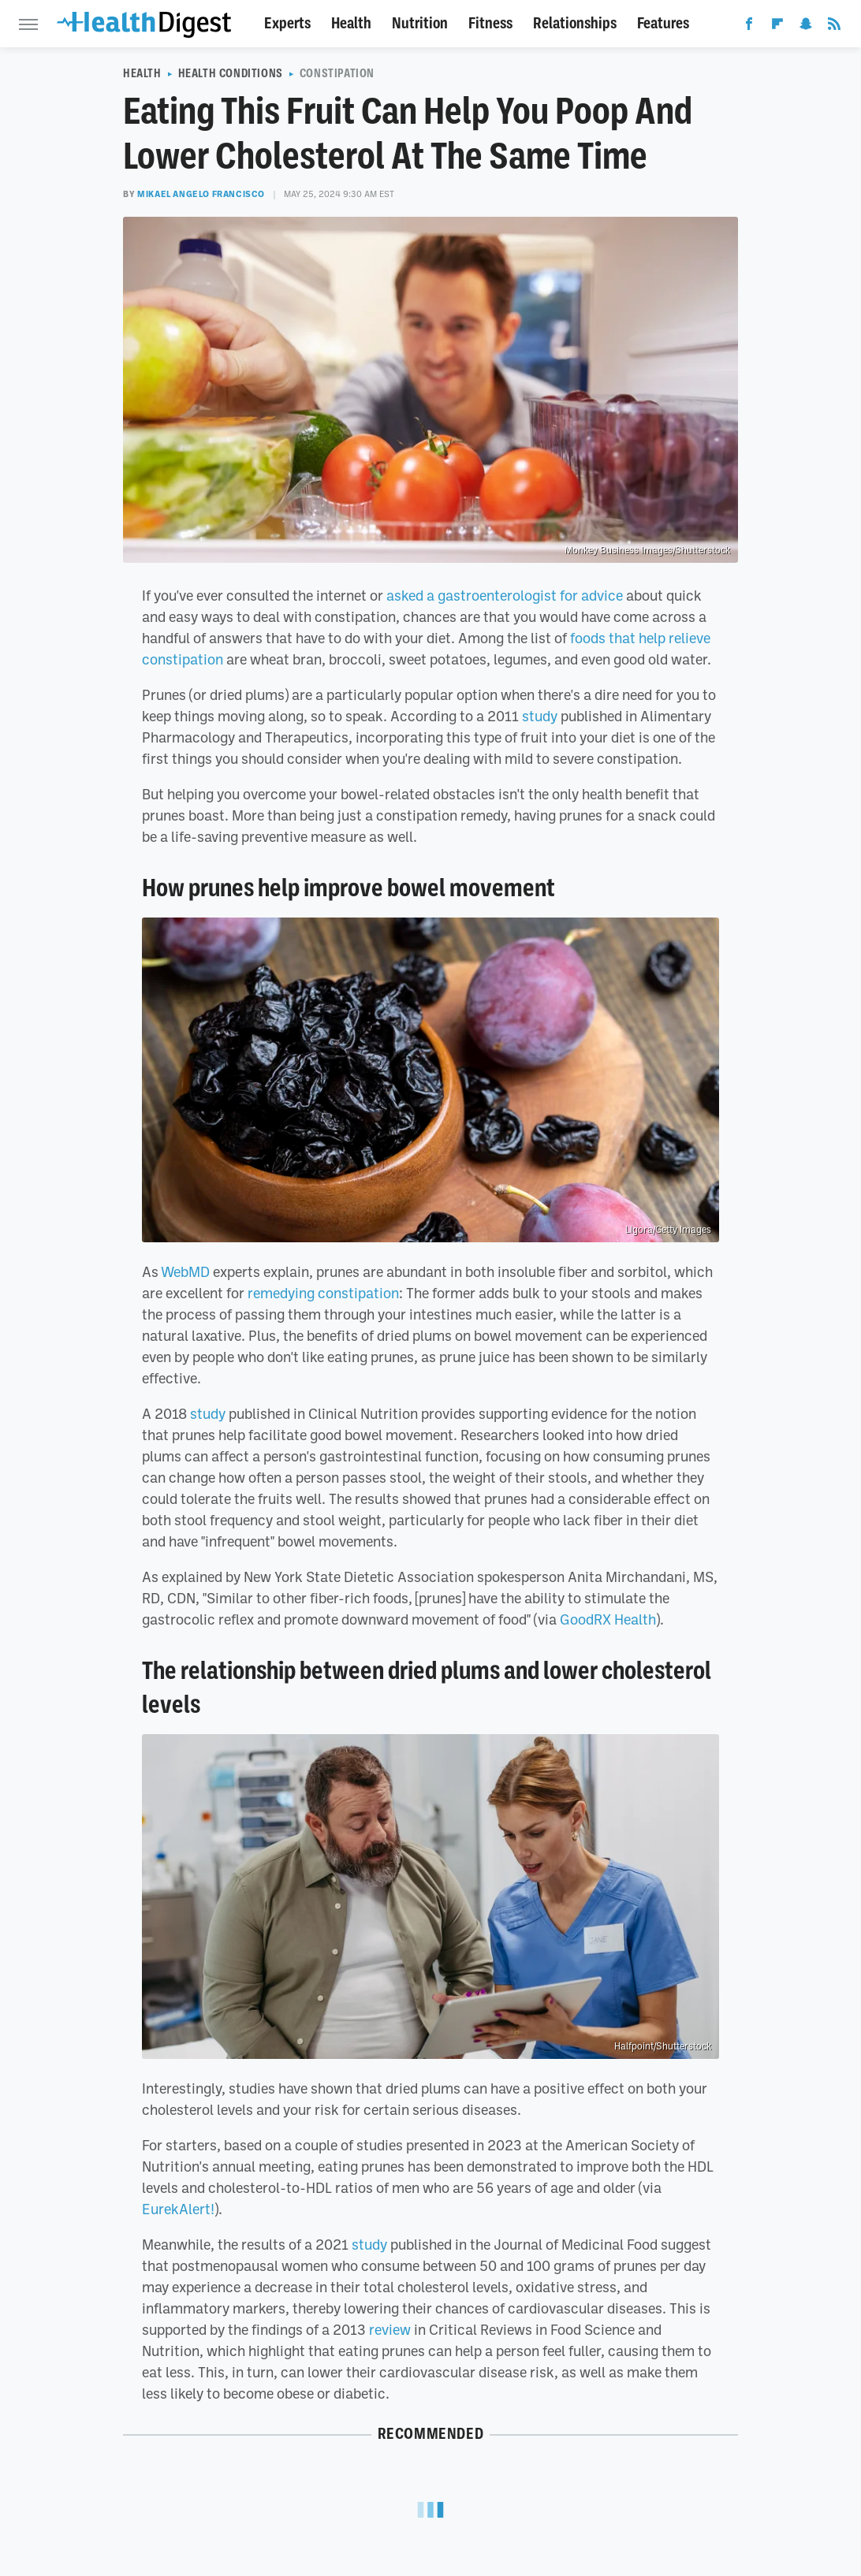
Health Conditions (230, 73)
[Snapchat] (806, 27)
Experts (287, 23)
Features (663, 23)
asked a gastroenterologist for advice (504, 595)
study (539, 715)
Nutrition (420, 23)
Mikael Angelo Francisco (201, 193)
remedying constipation (323, 1292)
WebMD (185, 1271)
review (390, 2329)
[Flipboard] (777, 27)
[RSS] (834, 27)
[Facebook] (749, 27)
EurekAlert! (178, 2208)
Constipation (337, 73)
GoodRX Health (608, 1619)
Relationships (575, 23)
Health (351, 23)
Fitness (490, 23)
